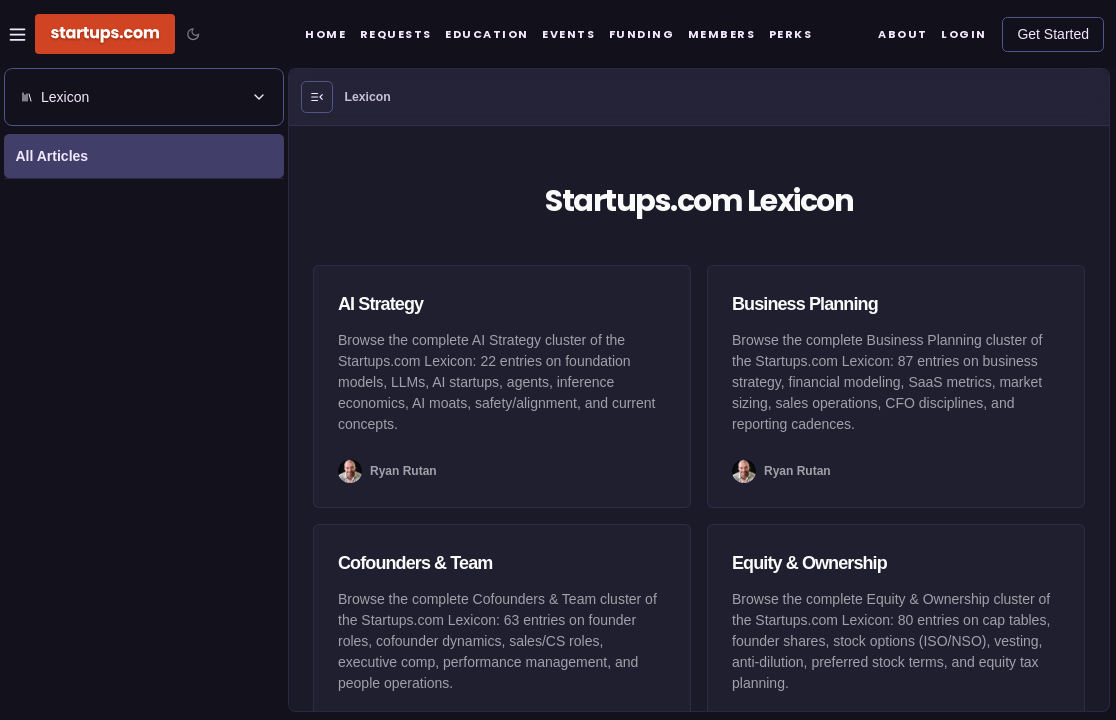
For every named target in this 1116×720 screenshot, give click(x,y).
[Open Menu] (317, 97)
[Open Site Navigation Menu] (17, 34)
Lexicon (368, 97)
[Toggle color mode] (193, 34)
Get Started (1053, 34)
